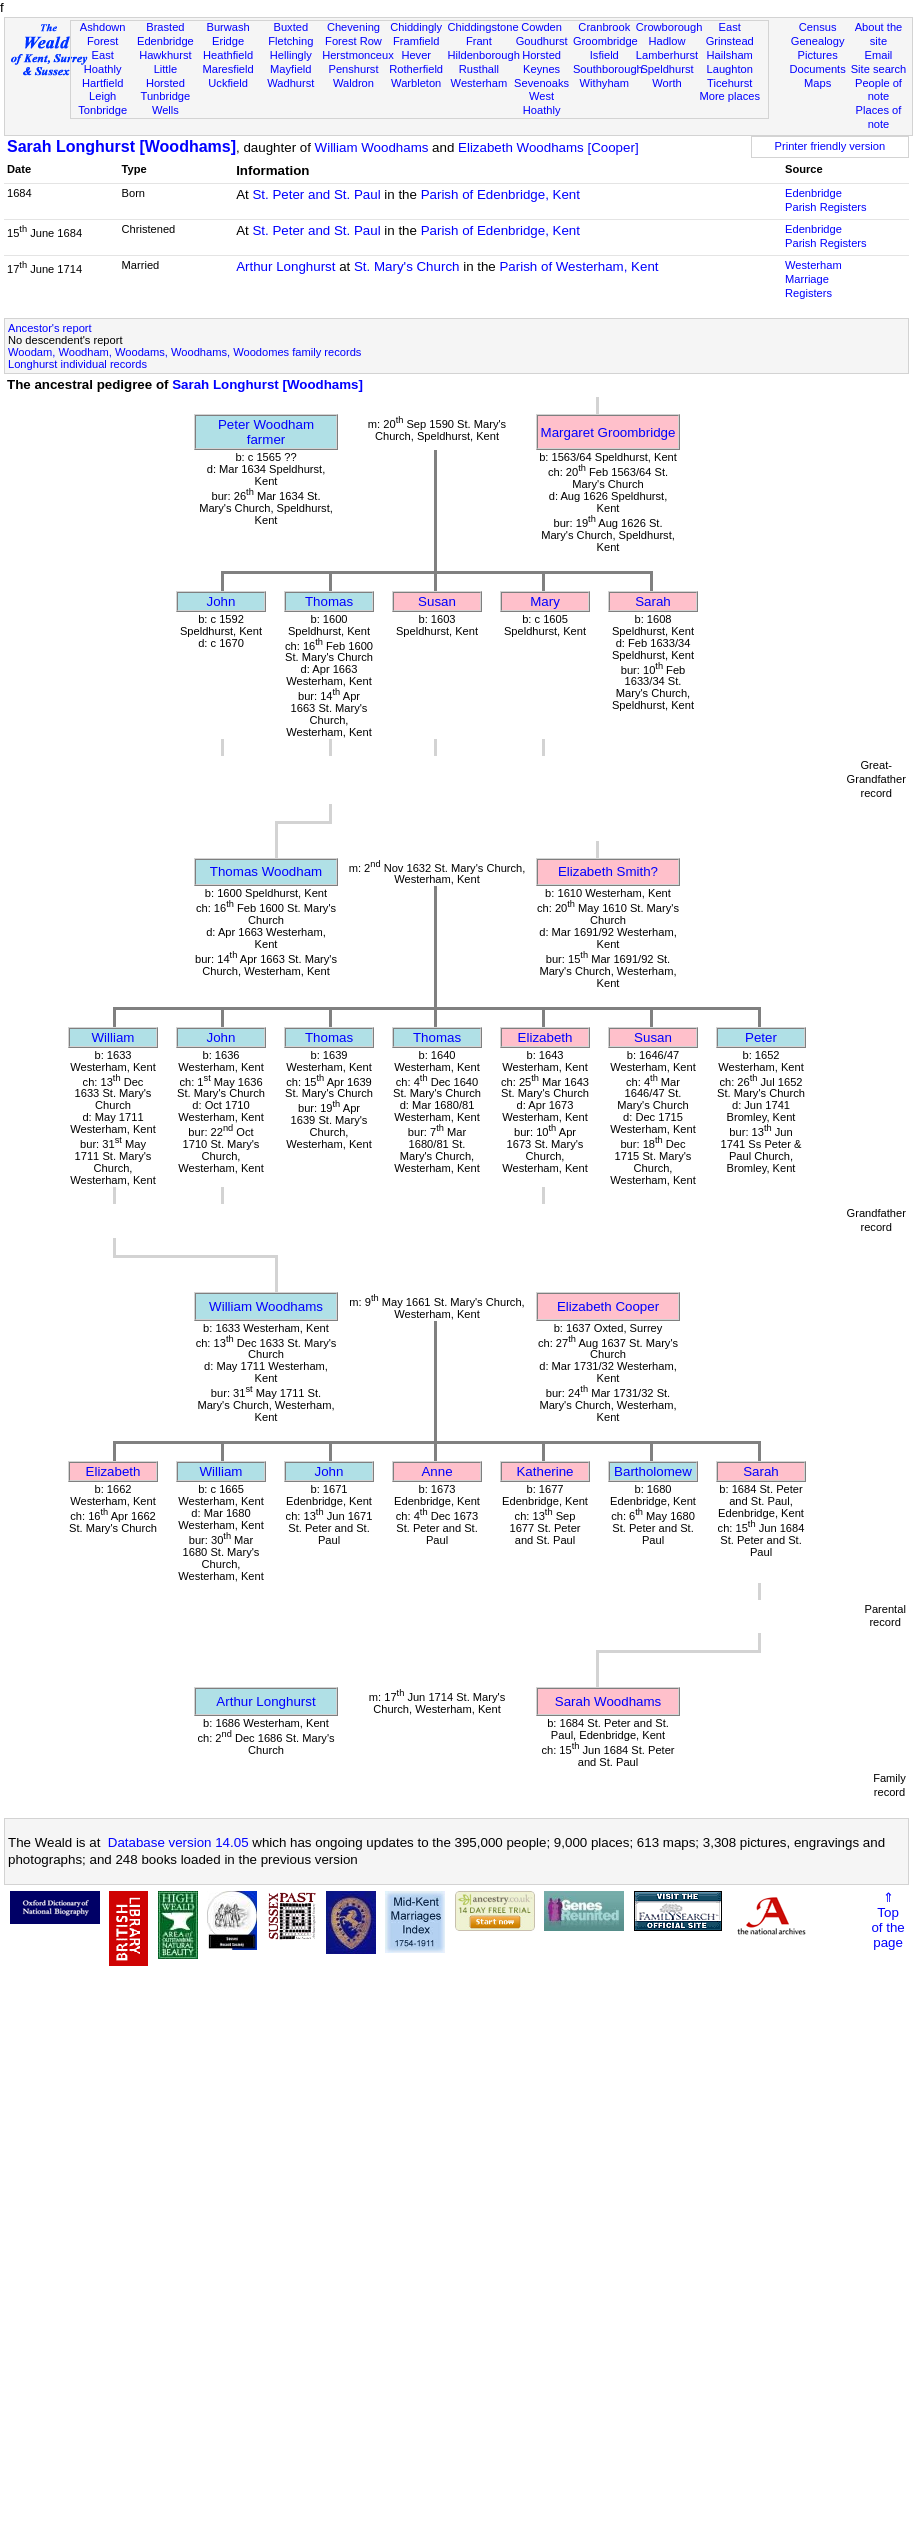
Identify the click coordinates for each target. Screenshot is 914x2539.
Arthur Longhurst (285, 266)
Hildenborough (484, 55)
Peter (761, 1037)
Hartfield (102, 83)
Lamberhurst (667, 55)
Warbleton (416, 83)
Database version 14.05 (178, 1842)
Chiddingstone (483, 27)
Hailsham (730, 55)
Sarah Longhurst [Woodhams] (121, 146)
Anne (436, 1471)
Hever (416, 55)
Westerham (479, 83)
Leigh (102, 96)
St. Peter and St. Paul (316, 194)
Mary (545, 601)
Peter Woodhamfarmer (266, 432)
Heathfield (228, 55)
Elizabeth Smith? (608, 871)
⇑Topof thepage (887, 1920)
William (113, 1037)
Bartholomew (653, 1471)
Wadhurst (290, 83)
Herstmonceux (358, 55)
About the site (879, 34)
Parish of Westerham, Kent (578, 266)
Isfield (604, 55)
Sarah (653, 601)
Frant (479, 41)
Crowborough (669, 27)
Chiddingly (416, 27)
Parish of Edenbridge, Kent (500, 194)
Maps (817, 83)
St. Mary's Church (407, 266)
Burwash (227, 27)
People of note (878, 90)
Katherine (544, 1471)
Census (818, 27)
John (221, 601)
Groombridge (605, 41)
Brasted (165, 27)
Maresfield (227, 69)
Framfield (416, 41)
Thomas (329, 601)
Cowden (541, 27)
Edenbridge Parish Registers (826, 200)
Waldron (353, 83)
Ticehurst (729, 83)
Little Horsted (165, 76)
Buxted (290, 27)
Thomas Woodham (266, 871)
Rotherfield (416, 69)
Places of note (879, 117)
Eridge (228, 41)
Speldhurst (666, 69)
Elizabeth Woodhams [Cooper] (548, 147)
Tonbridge (102, 110)
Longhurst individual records (77, 364)
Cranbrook (604, 27)
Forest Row (353, 41)
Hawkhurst (165, 55)
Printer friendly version (830, 146)
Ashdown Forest (103, 34)
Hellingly (291, 55)
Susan (437, 601)
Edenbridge (165, 41)
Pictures (818, 55)
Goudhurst (542, 41)
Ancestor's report (50, 328)
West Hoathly (542, 103)
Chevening (353, 27)
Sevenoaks (541, 83)
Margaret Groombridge (608, 432)
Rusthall (479, 69)
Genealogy (818, 41)
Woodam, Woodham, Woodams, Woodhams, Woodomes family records (184, 352)
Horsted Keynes (541, 62)
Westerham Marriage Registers (813, 279)
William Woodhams (372, 147)
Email (879, 55)
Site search (879, 69)
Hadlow (666, 41)
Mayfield (290, 69)
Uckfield (228, 83)
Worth (666, 83)
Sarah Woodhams (608, 1701)
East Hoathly (103, 62)
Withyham (604, 83)
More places (729, 96)
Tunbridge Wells (166, 103)
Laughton (730, 69)
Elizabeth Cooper (608, 1306)
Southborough (608, 69)
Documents (818, 69)
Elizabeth (545, 1037)
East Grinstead (730, 34)
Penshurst (353, 69)
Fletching (290, 41)
